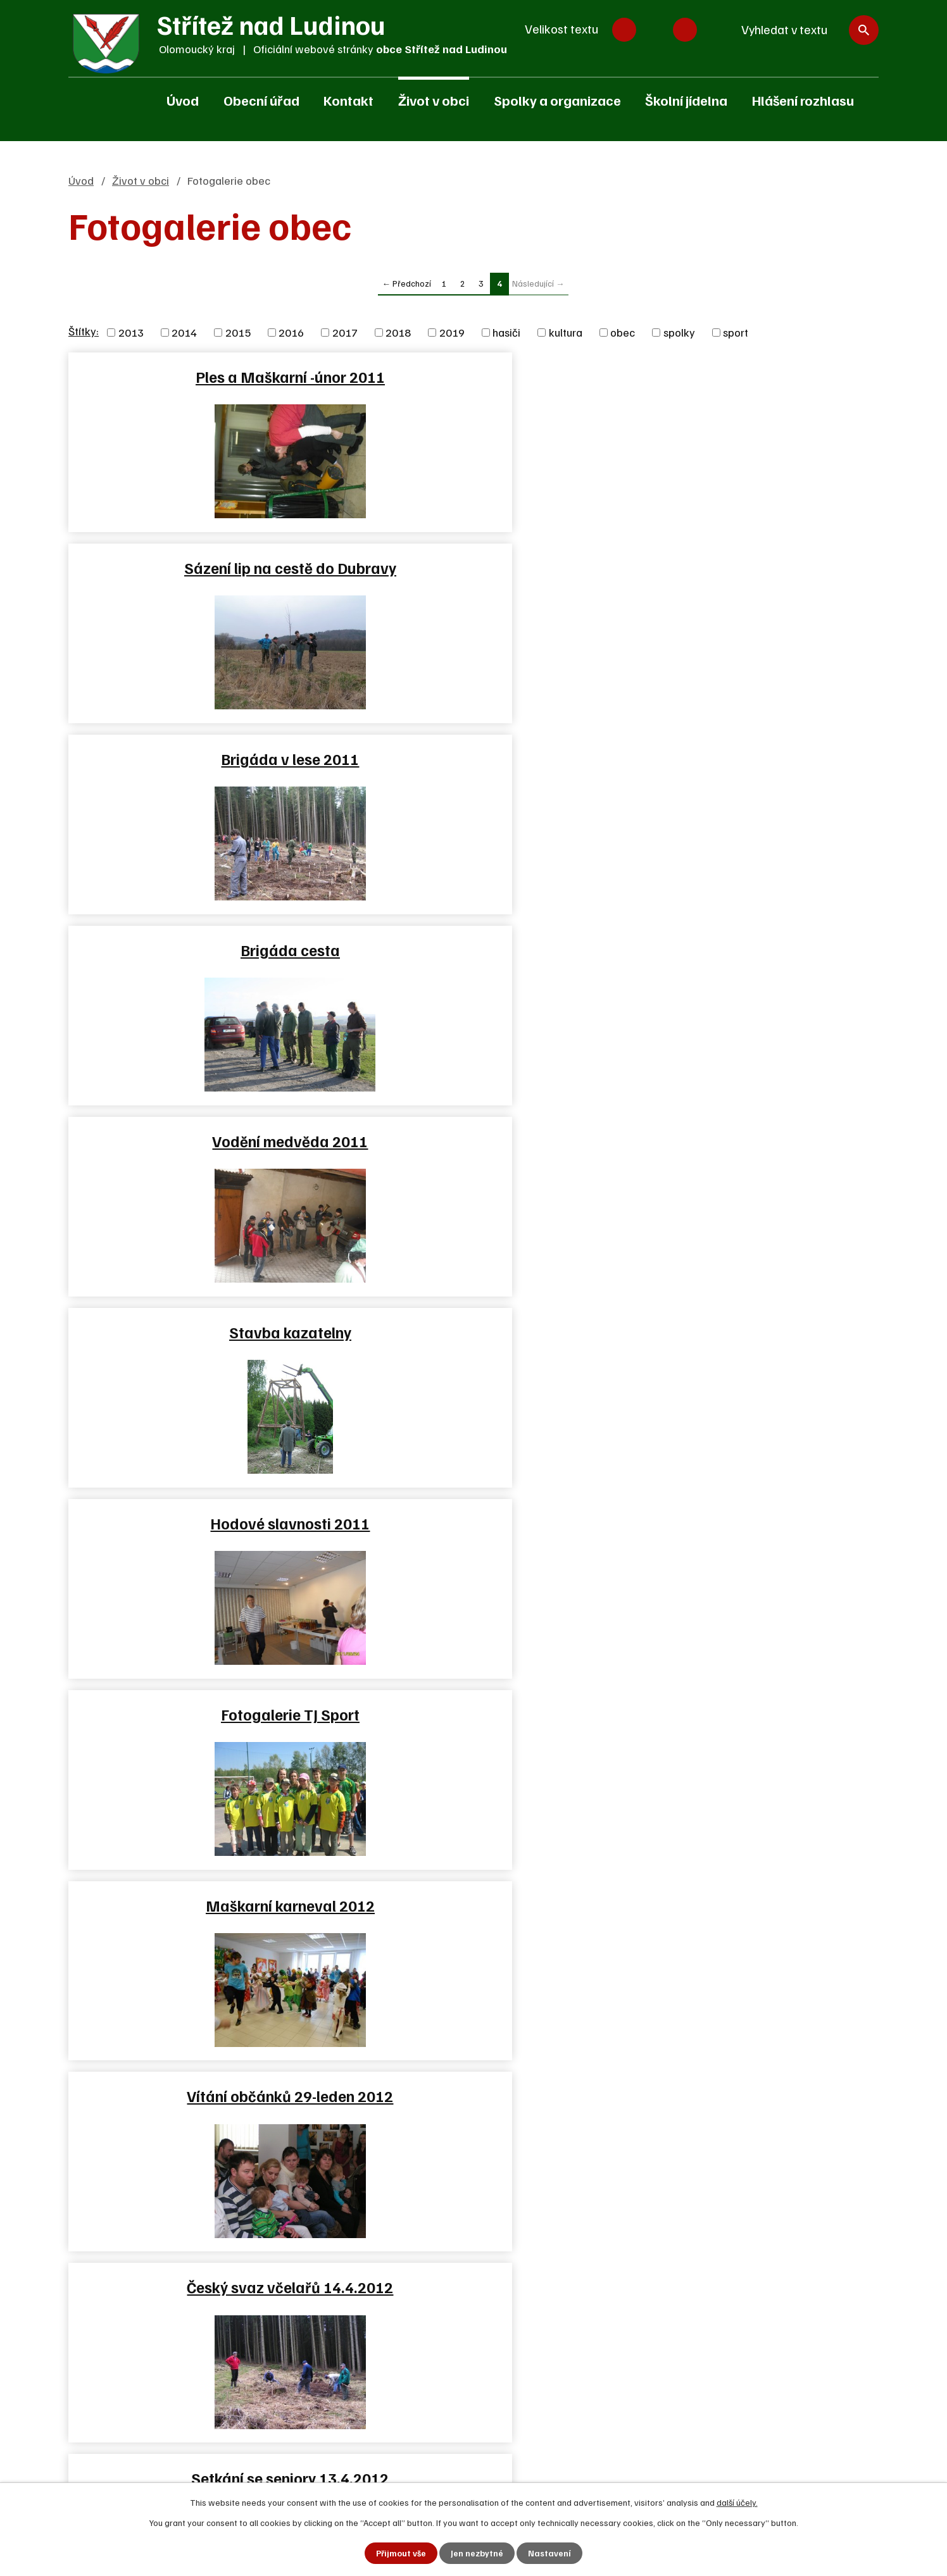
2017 (345, 332)
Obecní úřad (261, 100)
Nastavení (550, 2553)
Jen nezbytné (477, 2553)
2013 (131, 332)
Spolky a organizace (557, 100)
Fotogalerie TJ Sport (472, 758)
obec (622, 332)
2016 (291, 332)
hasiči (506, 332)
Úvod (182, 100)
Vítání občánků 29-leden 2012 (199, 949)
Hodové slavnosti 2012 (745, 1523)
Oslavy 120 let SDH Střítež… (472, 1331)
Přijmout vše (401, 2553)
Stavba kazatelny (745, 567)
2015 (238, 332)
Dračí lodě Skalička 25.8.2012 (199, 1523)
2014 (184, 332)
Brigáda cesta (199, 567)
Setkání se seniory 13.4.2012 (745, 949)
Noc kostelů (199, 1140)
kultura (565, 332)
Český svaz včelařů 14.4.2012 (472, 949)
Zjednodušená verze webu (424, 2222)
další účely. (737, 2501)
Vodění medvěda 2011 (472, 567)
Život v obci (433, 100)
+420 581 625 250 (144, 2156)
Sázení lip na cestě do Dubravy (473, 376)
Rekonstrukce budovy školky (472, 1523)
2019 (452, 332)
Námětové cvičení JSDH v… (472, 1140)
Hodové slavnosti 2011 (199, 758)
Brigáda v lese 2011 (745, 376)
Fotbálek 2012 (745, 1140)
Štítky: (83, 331)
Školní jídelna (686, 100)
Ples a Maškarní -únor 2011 (199, 376)
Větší (685, 30)
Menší (624, 30)
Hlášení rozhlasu (803, 100)
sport (735, 332)
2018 (398, 332)
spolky (679, 332)
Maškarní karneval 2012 (745, 758)
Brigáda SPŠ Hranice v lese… (199, 1331)
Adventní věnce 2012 (199, 1714)
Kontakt (348, 100)
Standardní (655, 30)
